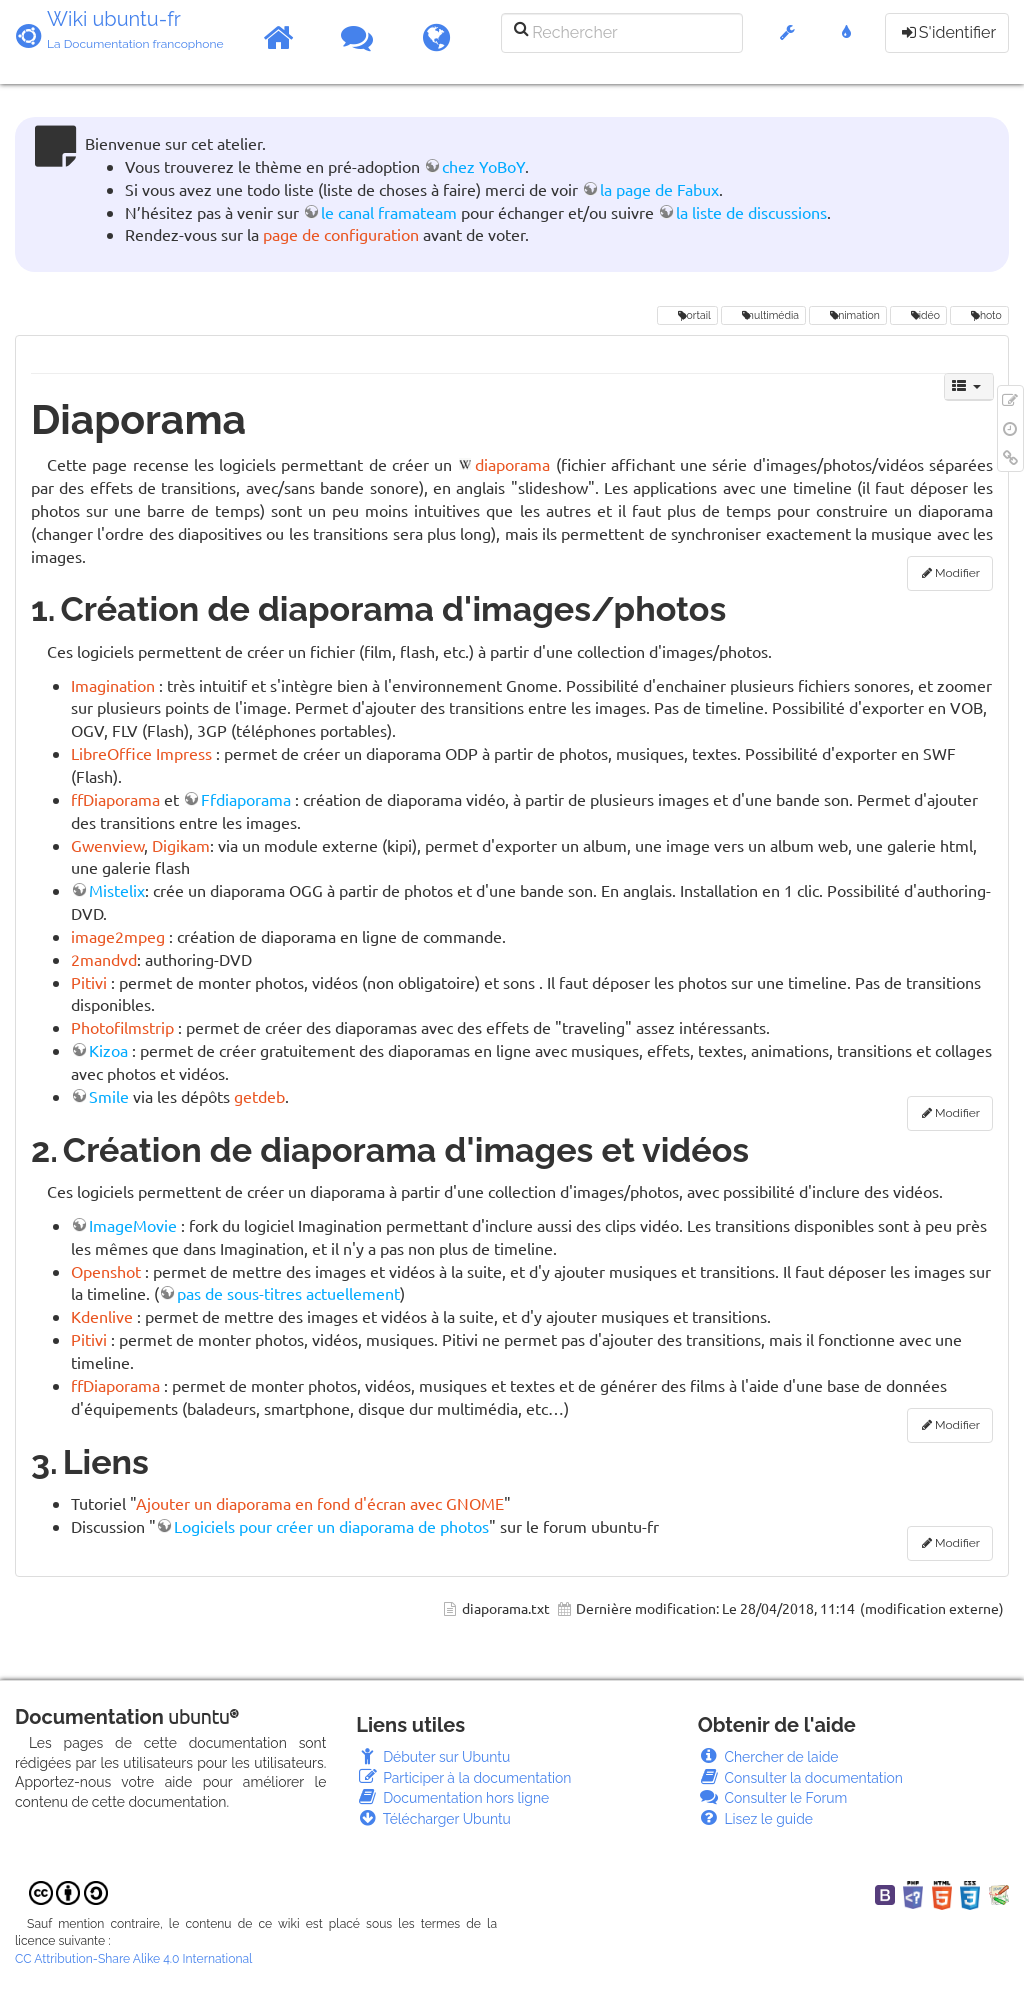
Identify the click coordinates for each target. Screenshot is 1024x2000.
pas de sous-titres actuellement (288, 1293)
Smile (109, 1096)
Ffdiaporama (246, 799)
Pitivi (89, 982)
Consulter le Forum (773, 1798)
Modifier (957, 573)
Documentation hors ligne (452, 1798)
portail (687, 315)
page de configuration (341, 234)
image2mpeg (118, 936)
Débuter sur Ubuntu (433, 1757)
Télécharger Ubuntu (433, 1819)
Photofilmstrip (122, 1027)
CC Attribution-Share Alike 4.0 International (133, 1959)
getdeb (259, 1096)
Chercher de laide (768, 1757)
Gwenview (107, 845)
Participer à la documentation (463, 1778)
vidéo (918, 315)
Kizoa (108, 1050)
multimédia (763, 315)
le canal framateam (389, 212)
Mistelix (117, 890)
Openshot (106, 1271)
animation (847, 315)
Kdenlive (102, 1316)
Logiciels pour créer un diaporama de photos (331, 1526)
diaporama (512, 464)
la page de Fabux (659, 189)
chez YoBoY (483, 166)
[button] (787, 42)
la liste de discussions (751, 212)
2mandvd (104, 959)
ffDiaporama (115, 799)
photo (979, 315)
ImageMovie (133, 1225)
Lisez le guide (755, 1819)
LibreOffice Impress (141, 753)
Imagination (113, 685)
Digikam (181, 845)
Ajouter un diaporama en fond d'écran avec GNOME (320, 1503)
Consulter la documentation (800, 1778)
